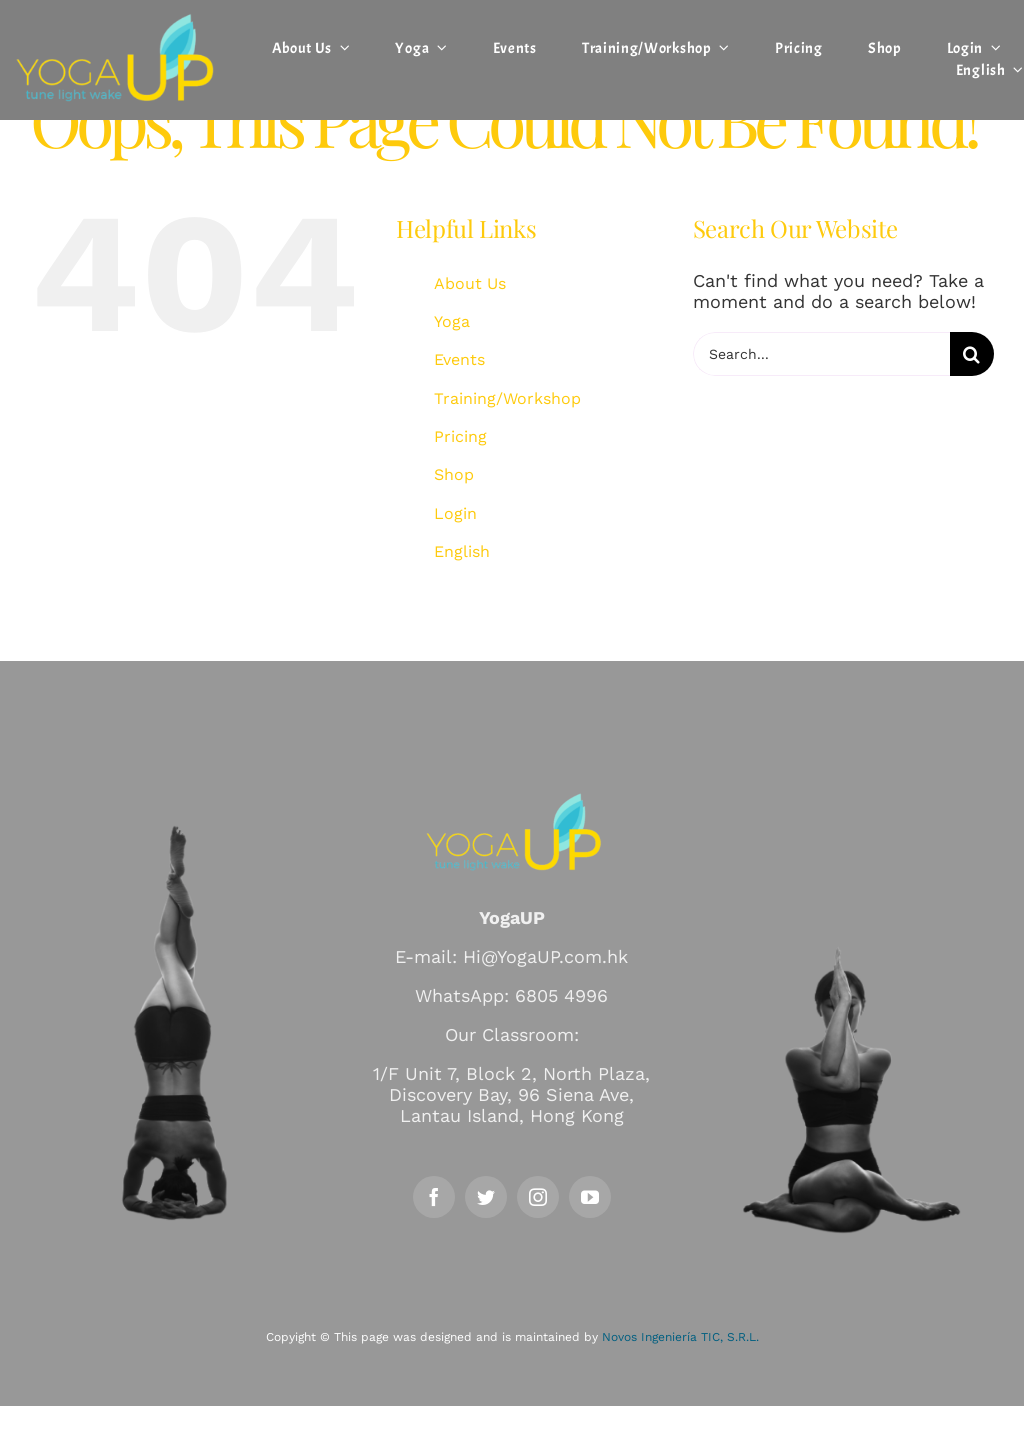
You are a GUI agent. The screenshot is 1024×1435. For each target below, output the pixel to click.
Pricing (460, 436)
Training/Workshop (507, 398)
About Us (470, 283)
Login (455, 513)
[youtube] (590, 1197)
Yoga (452, 321)
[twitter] (486, 1197)
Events (459, 359)
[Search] (972, 354)
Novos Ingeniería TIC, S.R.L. (680, 1337)
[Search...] (821, 354)
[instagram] (538, 1197)
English (462, 551)
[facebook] (434, 1197)
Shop (454, 474)
